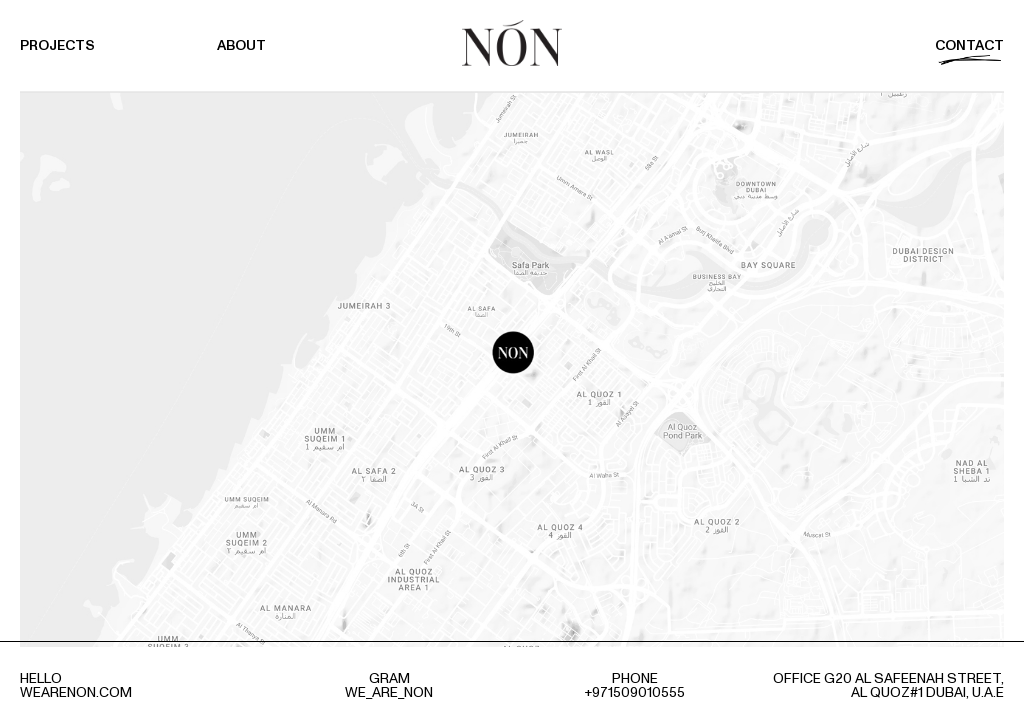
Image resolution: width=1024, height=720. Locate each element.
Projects (57, 45)
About (241, 45)
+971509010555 (635, 692)
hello (41, 678)
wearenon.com (76, 692)
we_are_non (389, 692)
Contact (969, 45)
